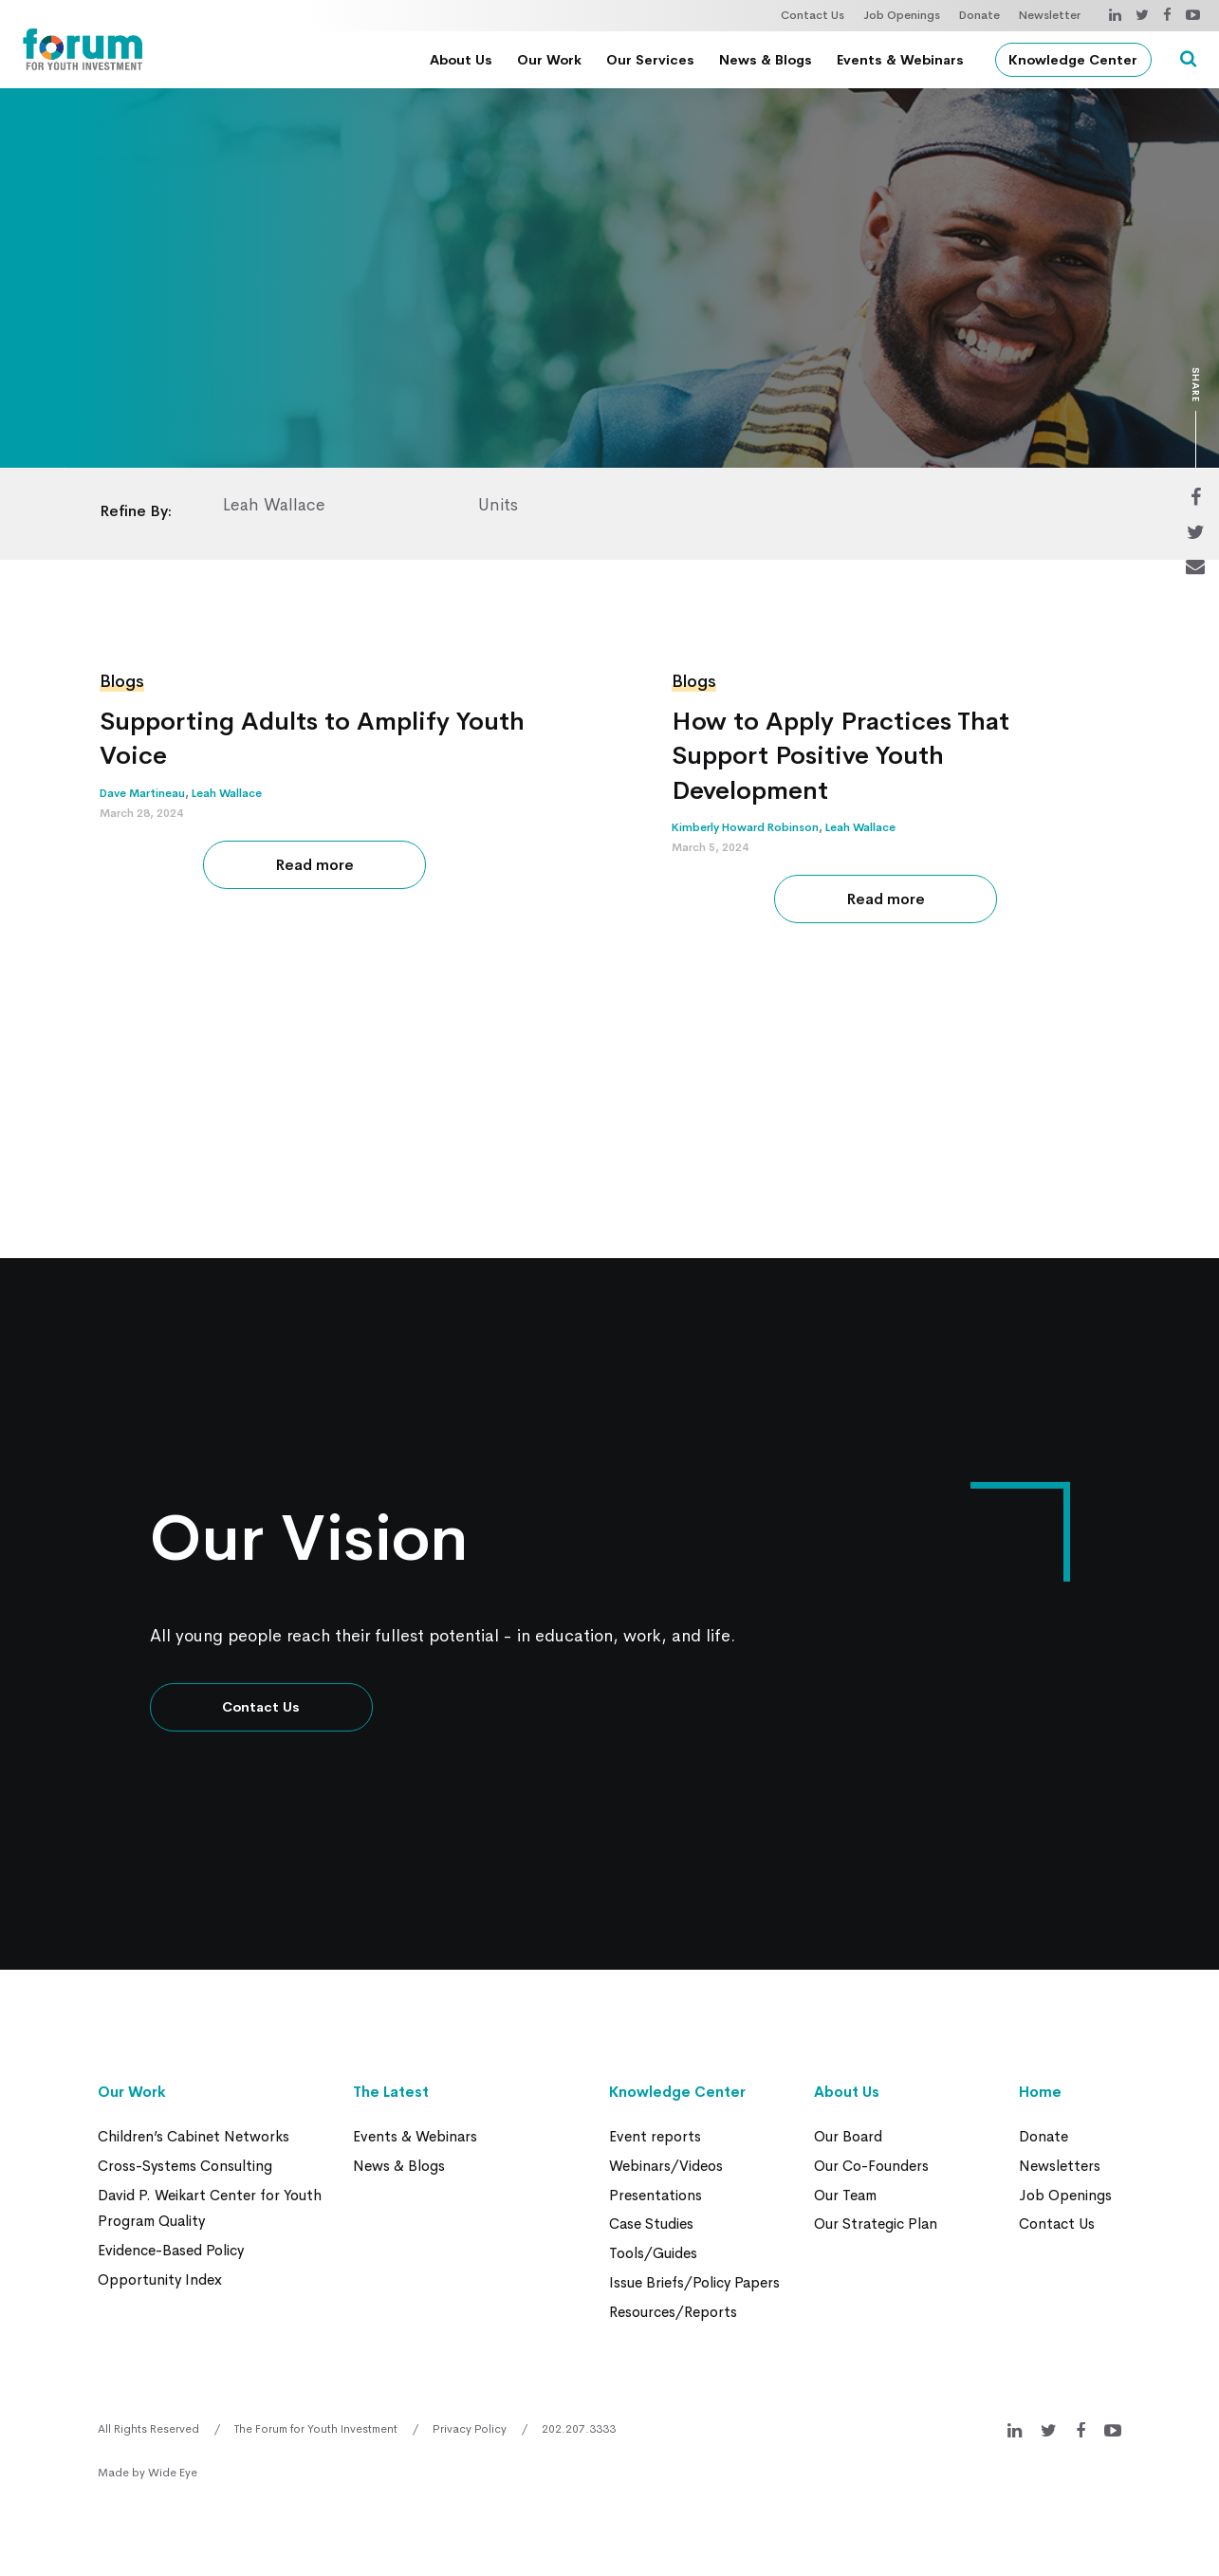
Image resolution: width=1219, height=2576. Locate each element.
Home (1040, 2092)
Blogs (122, 681)
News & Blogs (769, 59)
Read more (314, 865)
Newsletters (1059, 2165)
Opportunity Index (160, 2276)
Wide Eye (172, 2467)
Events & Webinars (904, 59)
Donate (979, 15)
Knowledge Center (1077, 59)
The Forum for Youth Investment (315, 2424)
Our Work (553, 59)
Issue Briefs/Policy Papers (694, 2279)
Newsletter (1049, 15)
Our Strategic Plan (875, 2222)
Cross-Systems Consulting (185, 2165)
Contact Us (812, 15)
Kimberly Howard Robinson (745, 827)
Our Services (654, 59)
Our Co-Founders (871, 2165)
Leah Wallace (227, 793)
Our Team (845, 2193)
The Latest (391, 2092)
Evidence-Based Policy (171, 2247)
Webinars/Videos (666, 2165)
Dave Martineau (142, 793)
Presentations (655, 2193)
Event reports (655, 2136)
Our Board (848, 2136)
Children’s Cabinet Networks (193, 2136)
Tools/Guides (653, 2250)
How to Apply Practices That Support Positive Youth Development (843, 755)
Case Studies (651, 2222)
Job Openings (901, 15)
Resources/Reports (673, 2307)
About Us (465, 59)
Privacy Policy (470, 2424)
